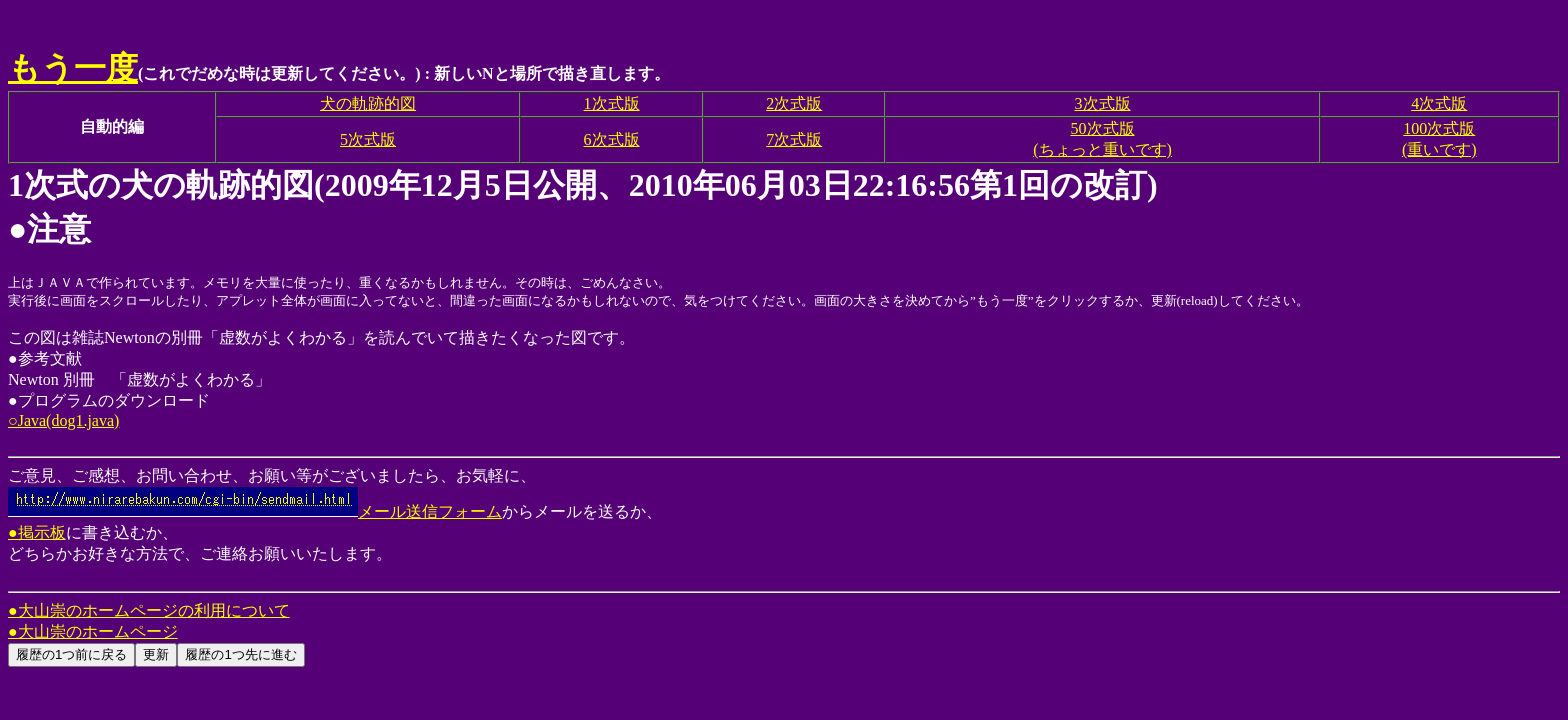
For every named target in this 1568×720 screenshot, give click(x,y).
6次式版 (612, 139)
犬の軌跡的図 (368, 103)
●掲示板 (37, 532)
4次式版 (1439, 103)
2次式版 (794, 103)
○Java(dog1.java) (63, 420)
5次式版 (368, 139)
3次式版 (1103, 103)
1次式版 (612, 103)
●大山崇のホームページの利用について (149, 610)
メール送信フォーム (255, 511)
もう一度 (73, 68)
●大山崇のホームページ (93, 631)
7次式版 (794, 139)
